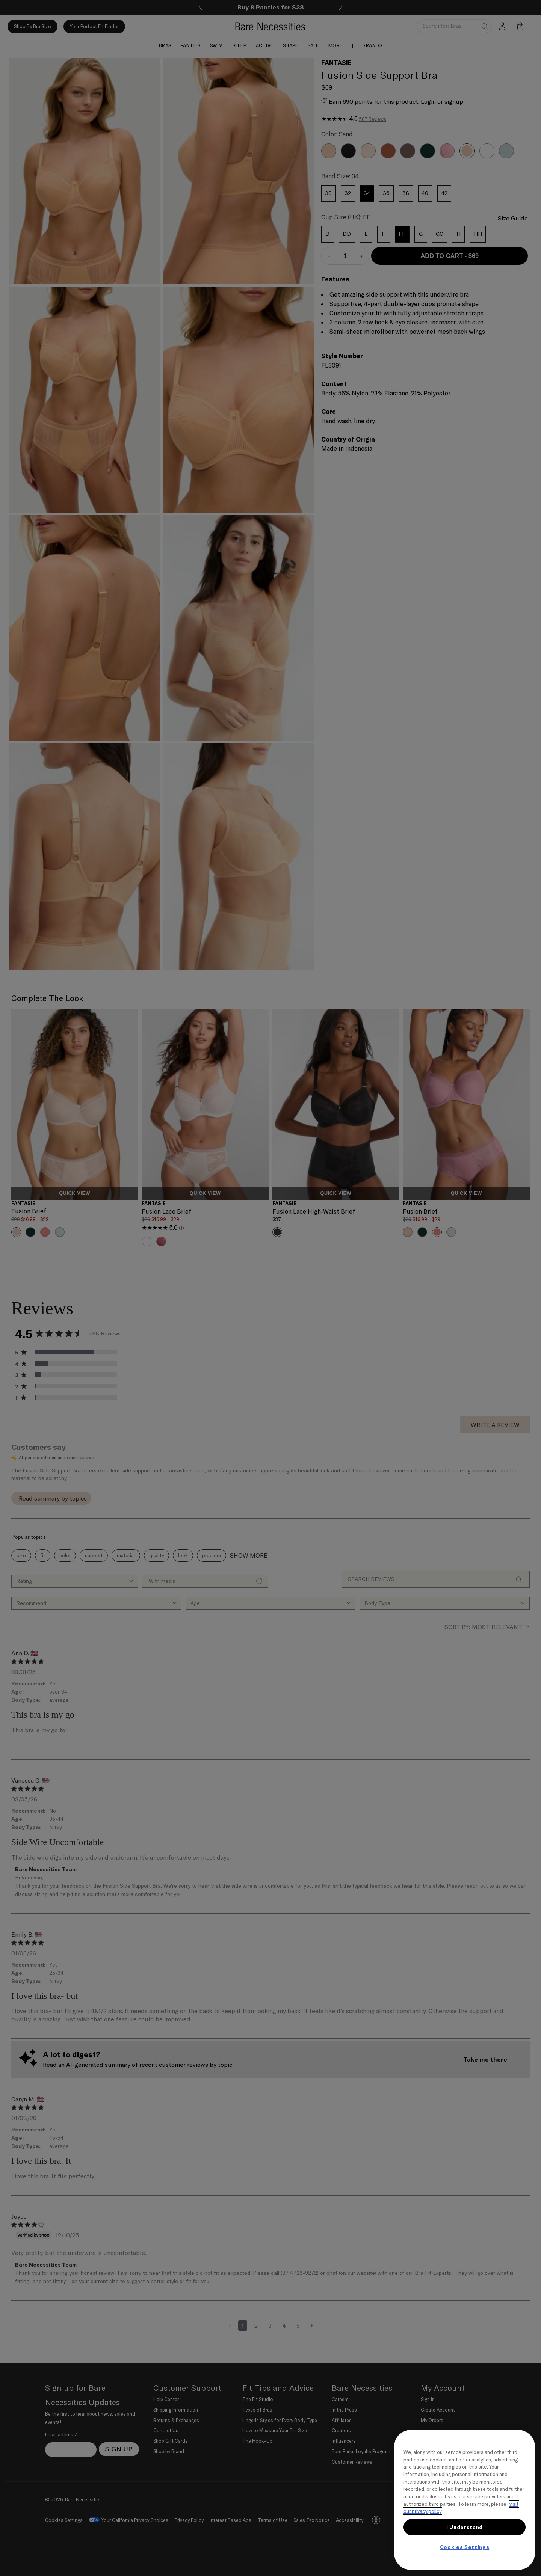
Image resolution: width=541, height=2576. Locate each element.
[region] (464, 2500)
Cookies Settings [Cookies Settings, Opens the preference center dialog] (465, 2547)
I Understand (464, 2527)
